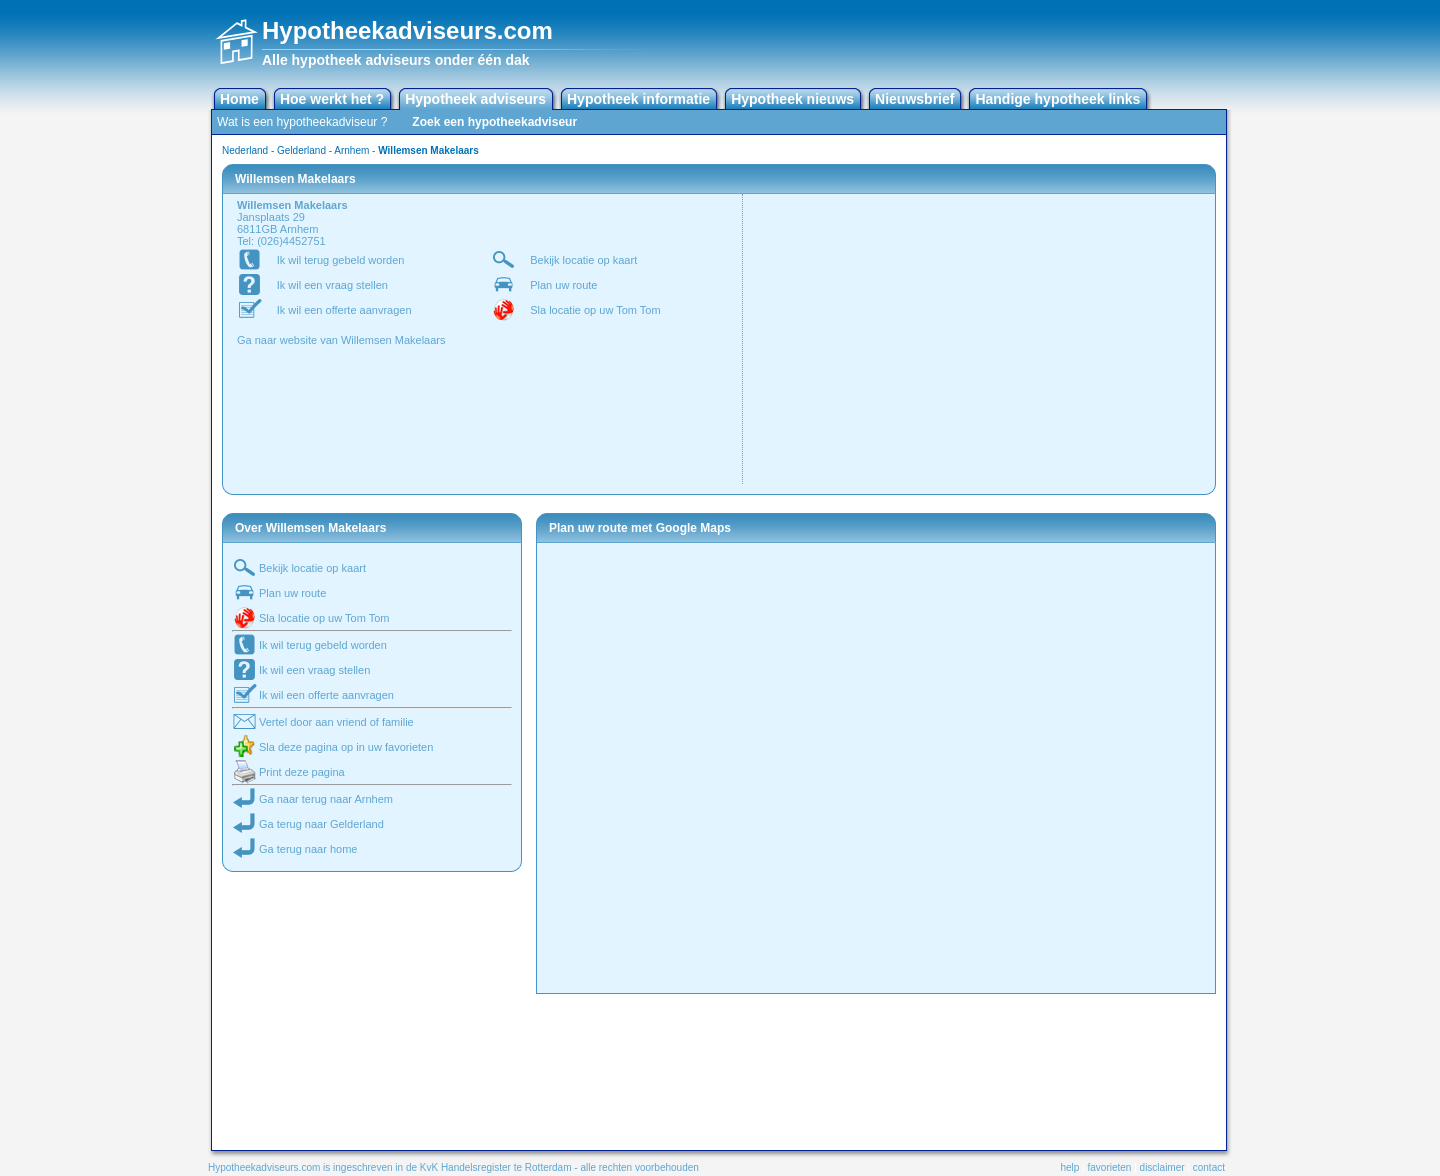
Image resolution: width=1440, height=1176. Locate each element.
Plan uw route (563, 285)
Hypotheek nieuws (792, 99)
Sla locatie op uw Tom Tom (595, 310)
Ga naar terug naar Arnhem (326, 799)
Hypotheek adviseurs (475, 99)
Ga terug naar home (308, 849)
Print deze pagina (302, 772)
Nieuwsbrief (914, 99)
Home (239, 99)
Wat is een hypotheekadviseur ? (302, 122)
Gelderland (301, 150)
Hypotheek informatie (638, 99)
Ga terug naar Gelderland (321, 824)
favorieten (1110, 1167)
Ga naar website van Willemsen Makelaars (341, 340)
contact (1209, 1167)
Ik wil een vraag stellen (332, 285)
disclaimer (1162, 1167)
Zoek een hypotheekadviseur (494, 122)
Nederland (245, 150)
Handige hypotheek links (1057, 99)
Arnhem (351, 150)
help (1069, 1167)
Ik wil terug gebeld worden (341, 260)
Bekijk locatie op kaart (583, 260)
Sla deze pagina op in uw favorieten (346, 747)
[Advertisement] (993, 40)
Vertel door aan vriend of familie (336, 722)
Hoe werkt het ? (332, 99)
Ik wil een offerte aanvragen (344, 310)
